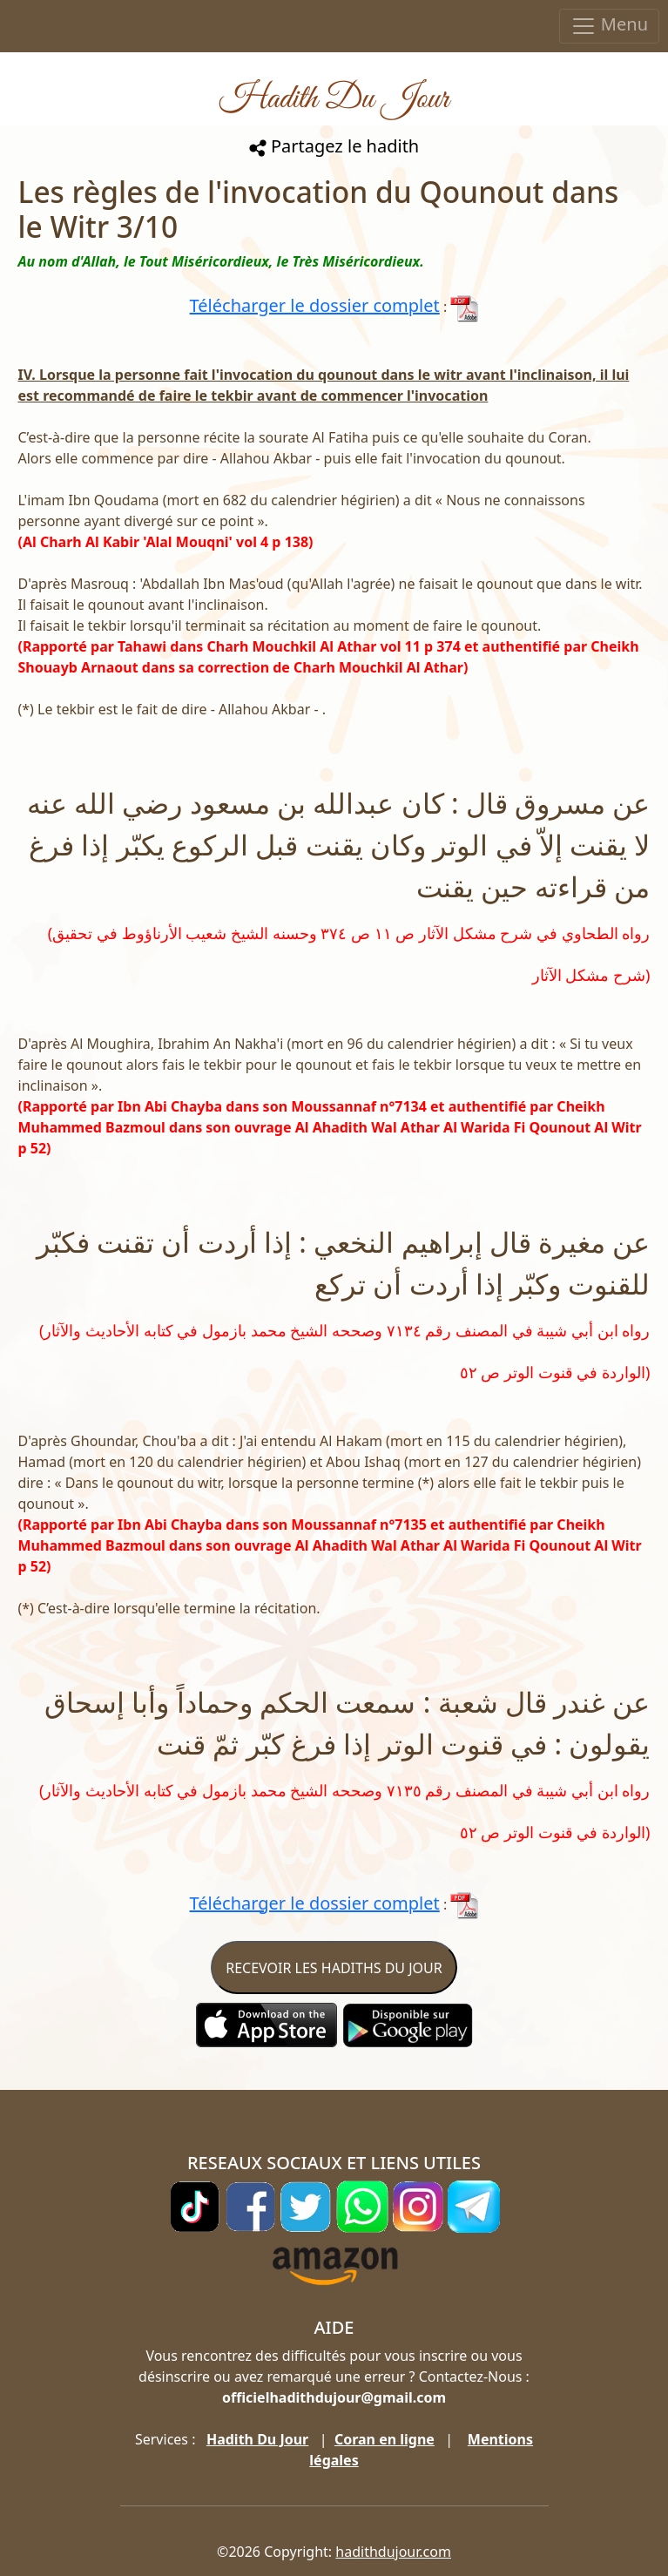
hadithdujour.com (393, 2551)
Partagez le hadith (334, 146)
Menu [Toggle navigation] (609, 25)
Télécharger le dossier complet (315, 305)
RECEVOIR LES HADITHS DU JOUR (334, 1968)
